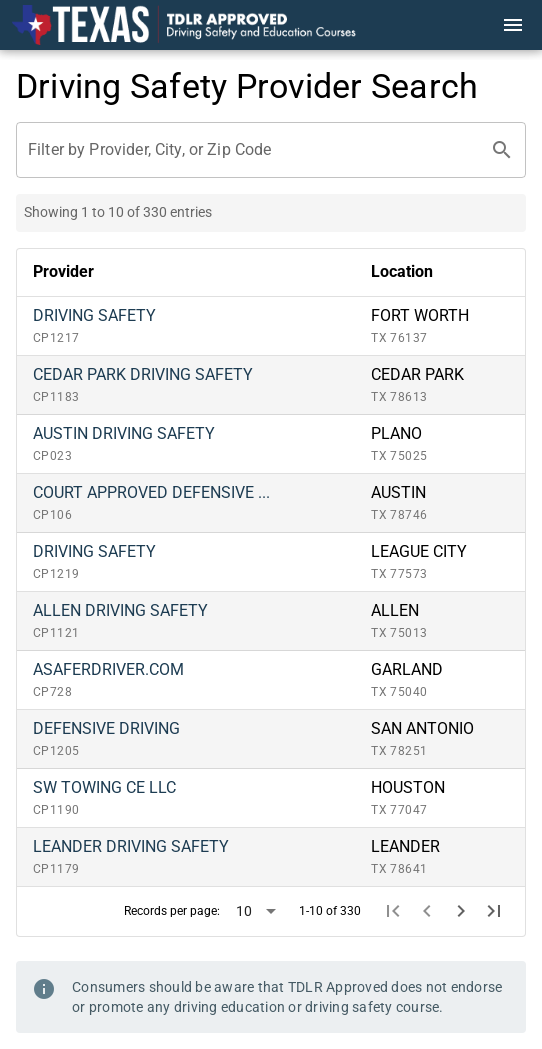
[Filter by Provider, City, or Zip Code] (253, 150)
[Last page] (494, 911)
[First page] (394, 911)
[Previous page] (427, 911)
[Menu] (513, 25)
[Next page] (461, 911)
